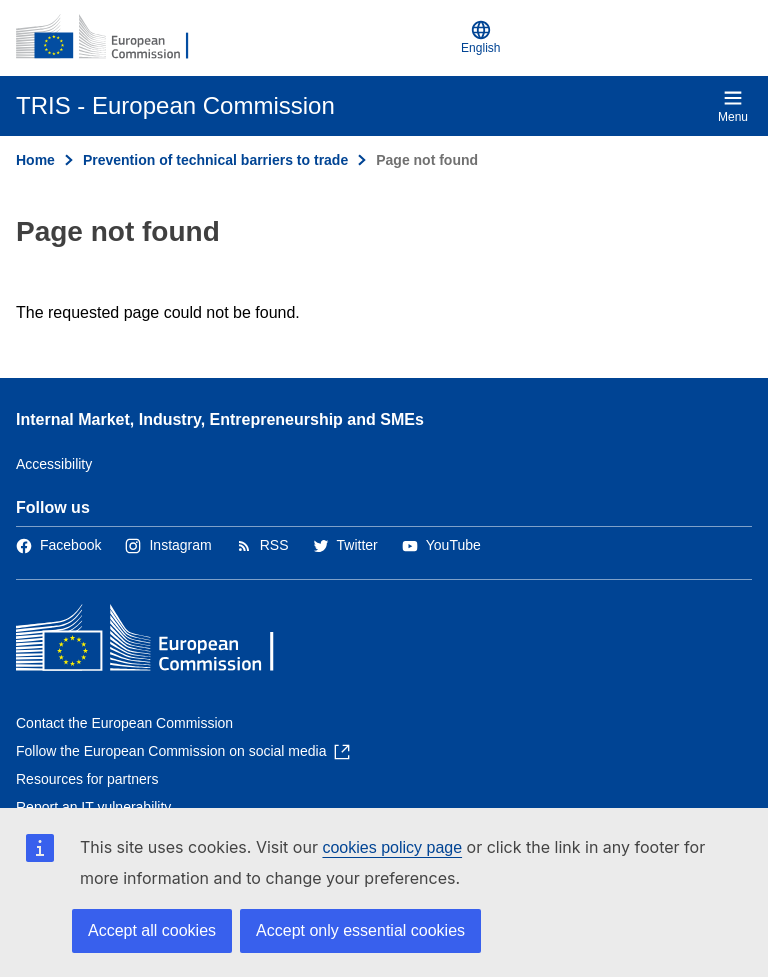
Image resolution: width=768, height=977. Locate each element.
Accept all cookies (152, 930)
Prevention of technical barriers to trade (215, 160)
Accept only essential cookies (360, 930)
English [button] (480, 37)
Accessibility (54, 464)
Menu (733, 106)
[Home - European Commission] (113, 38)
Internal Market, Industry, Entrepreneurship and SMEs (220, 419)
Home (35, 160)
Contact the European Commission (124, 723)
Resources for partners (87, 779)
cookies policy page (392, 847)
